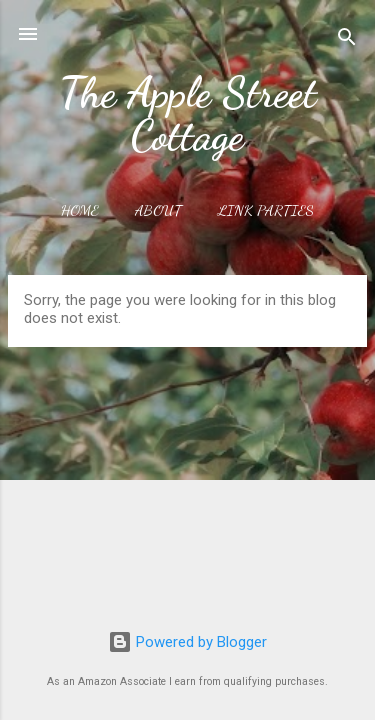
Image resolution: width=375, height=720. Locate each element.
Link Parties (266, 210)
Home (80, 210)
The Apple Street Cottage (188, 114)
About (158, 210)
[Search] (347, 40)
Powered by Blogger (187, 642)
